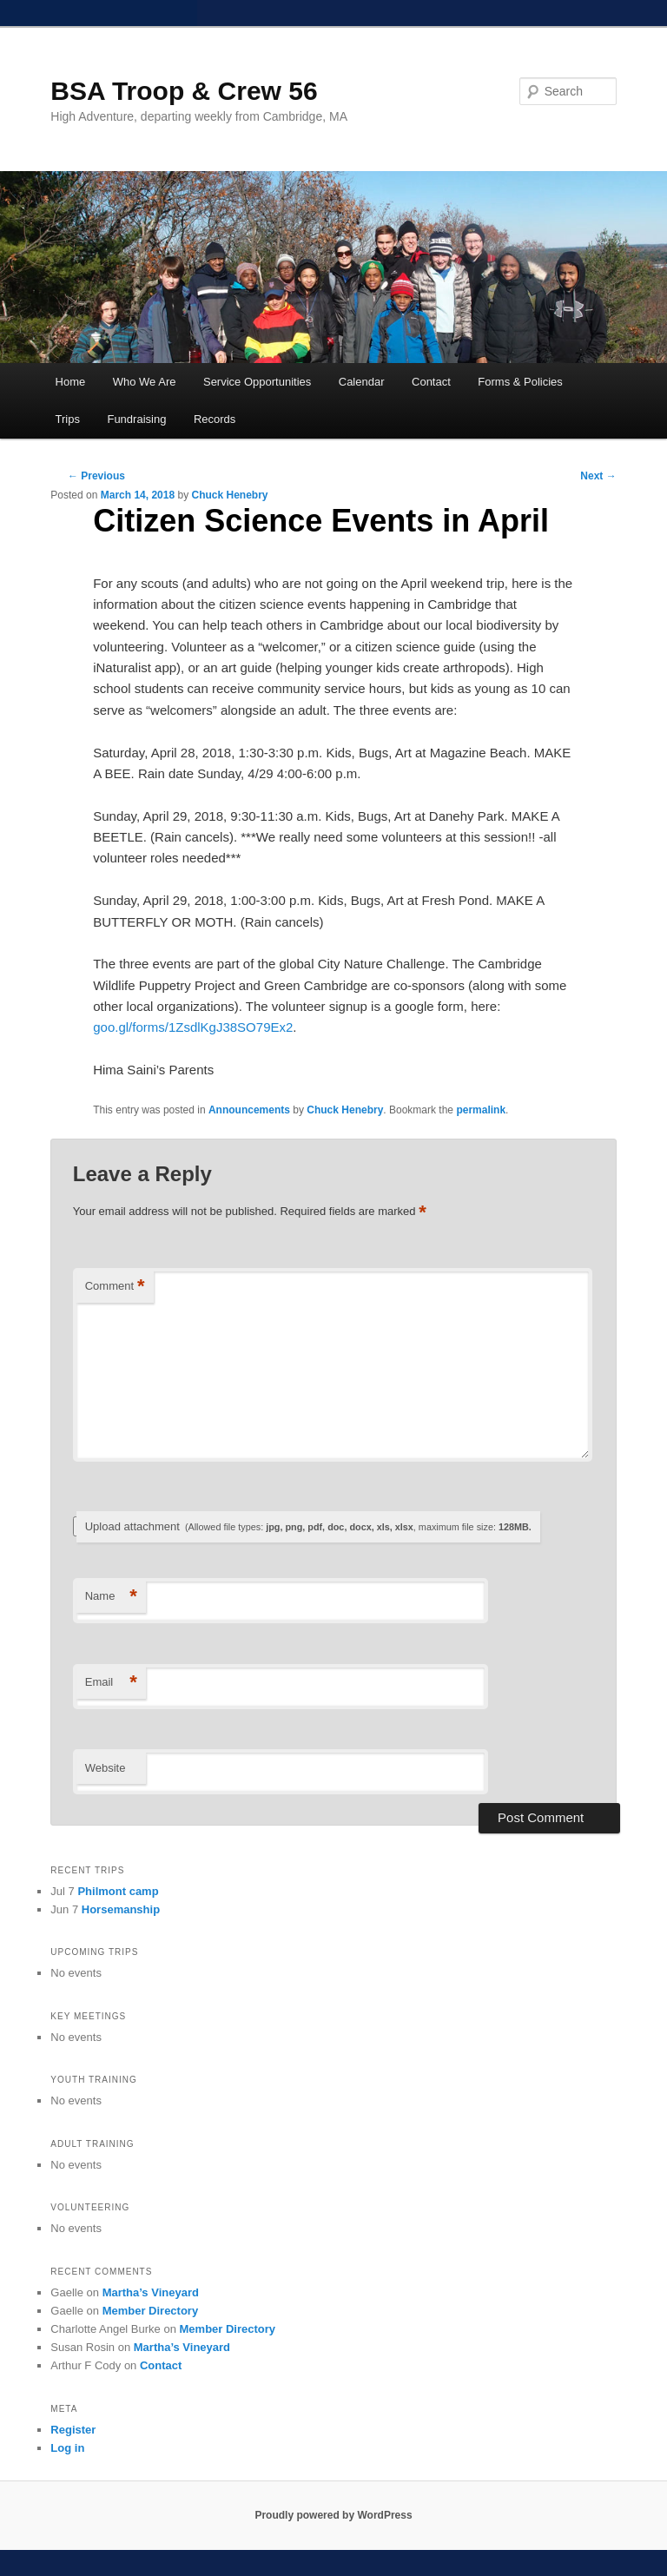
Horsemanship (121, 1909)
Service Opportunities (257, 381)
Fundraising (136, 419)
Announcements (249, 1110)
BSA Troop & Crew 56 (183, 90)
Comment (115, 1286)
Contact (431, 381)
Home (71, 381)
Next (598, 476)
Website (105, 1767)
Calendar (362, 381)
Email (111, 1682)
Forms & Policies (520, 381)
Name (111, 1596)
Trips (68, 419)
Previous (96, 476)
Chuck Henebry (229, 495)
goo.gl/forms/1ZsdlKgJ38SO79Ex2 (193, 1027)
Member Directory (150, 2310)
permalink (480, 1110)
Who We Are (144, 381)
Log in (67, 2447)
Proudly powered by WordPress (333, 2515)
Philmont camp (117, 1891)
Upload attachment (308, 1526)
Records (214, 419)
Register (73, 2429)
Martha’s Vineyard (150, 2292)
